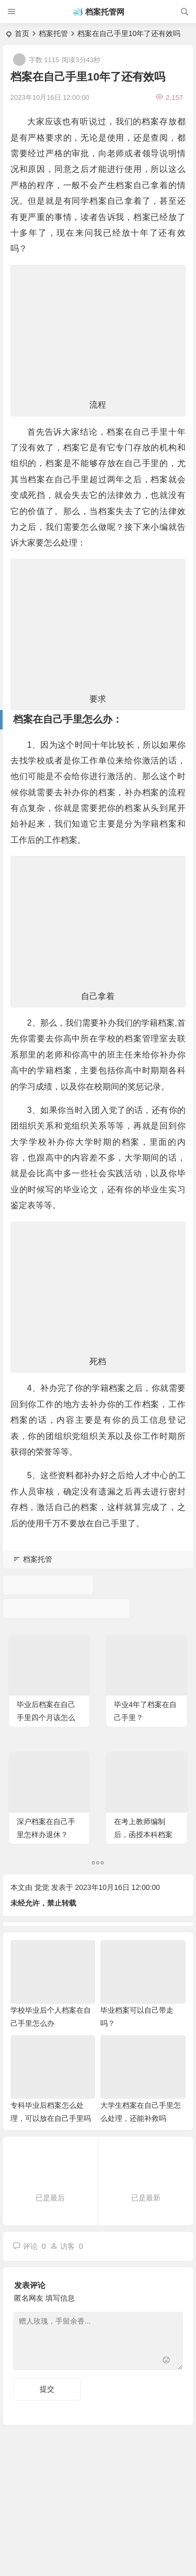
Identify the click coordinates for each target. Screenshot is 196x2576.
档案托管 (53, 33)
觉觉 (41, 1887)
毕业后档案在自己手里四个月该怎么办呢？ (46, 1717)
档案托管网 (104, 11)
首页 (22, 33)
